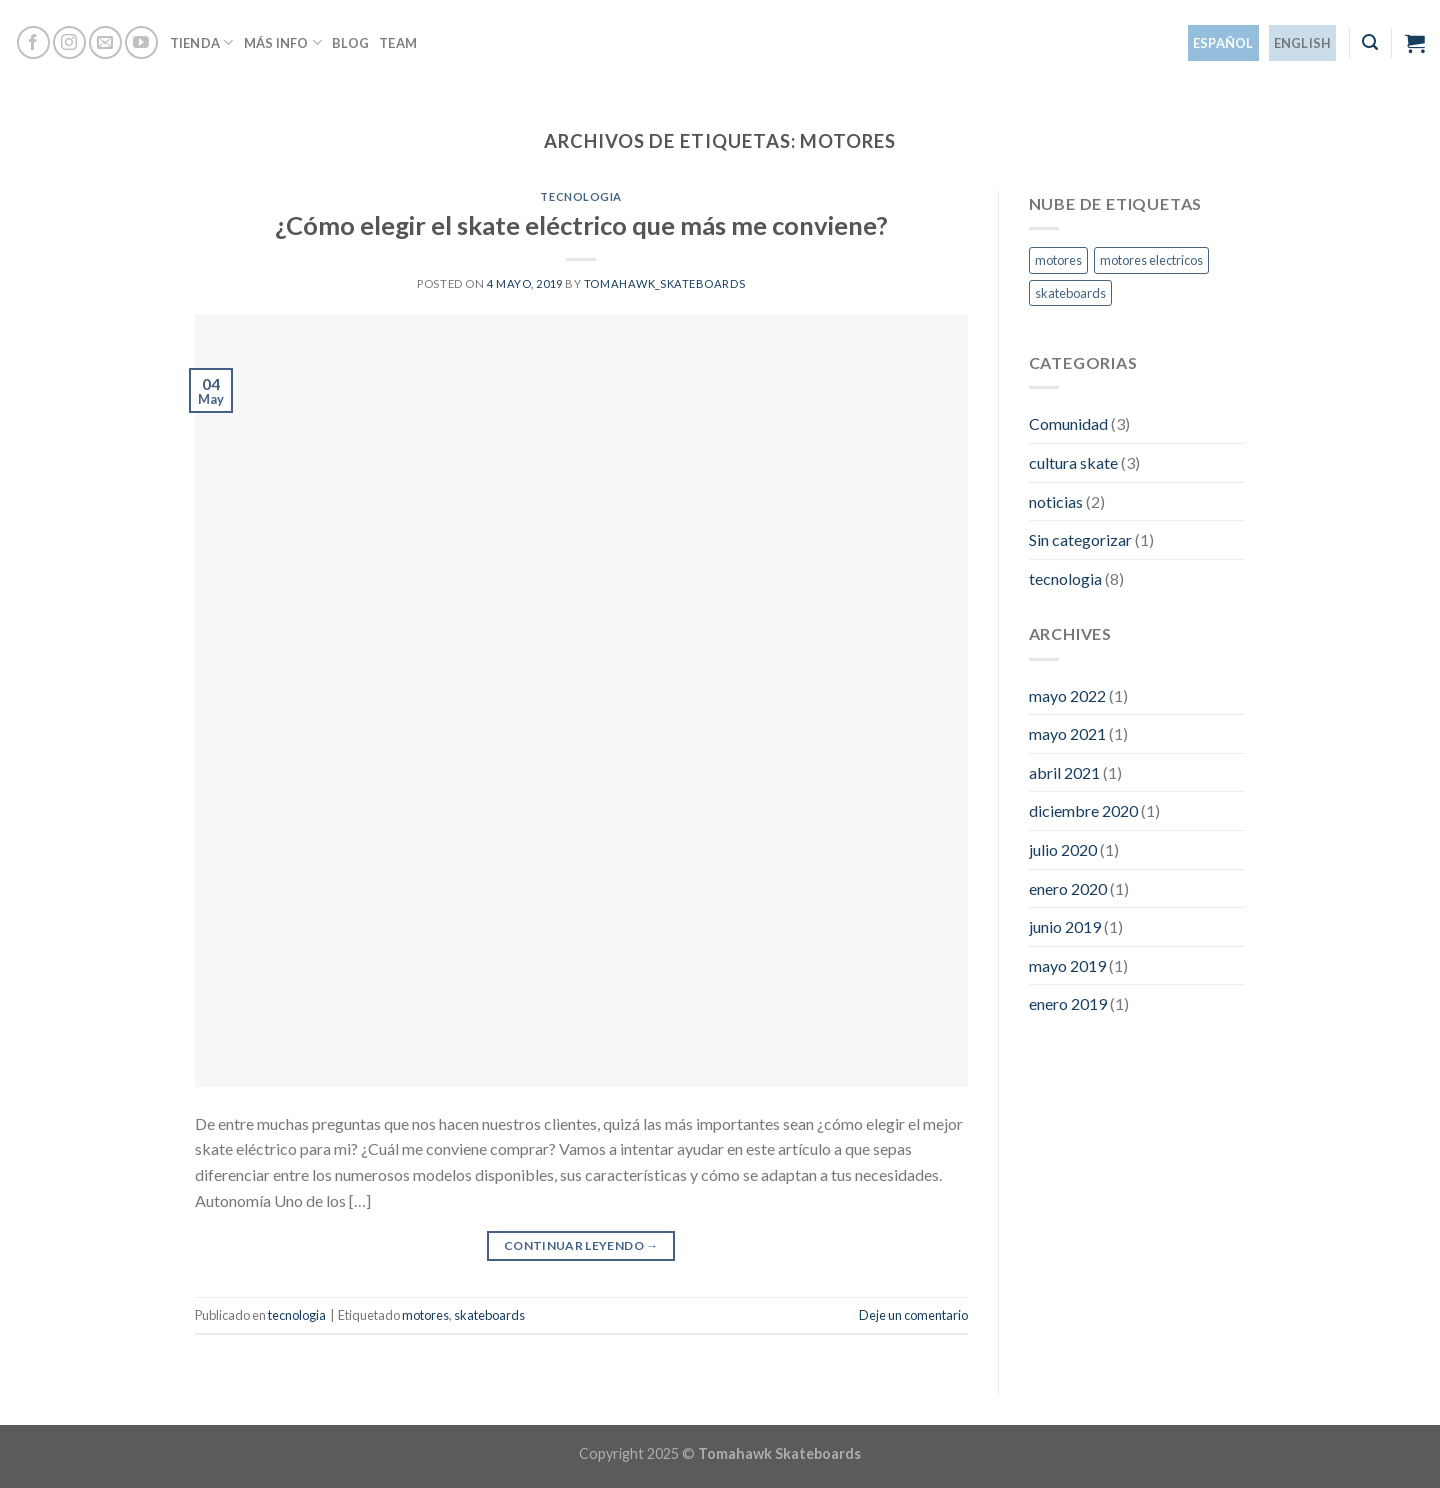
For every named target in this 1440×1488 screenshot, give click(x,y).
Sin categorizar (1080, 539)
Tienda (202, 42)
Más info (283, 42)
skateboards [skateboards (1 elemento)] (1070, 293)
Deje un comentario (913, 1315)
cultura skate (1073, 462)
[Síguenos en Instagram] (69, 42)
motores (425, 1315)
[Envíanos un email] (105, 42)
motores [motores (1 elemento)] (1058, 260)
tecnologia (581, 196)
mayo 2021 (1067, 733)
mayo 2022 (1067, 695)
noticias (1056, 501)
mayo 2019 (1067, 965)
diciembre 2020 (1083, 810)
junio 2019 (1065, 926)
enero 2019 (1068, 1003)
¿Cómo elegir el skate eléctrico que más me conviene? (581, 225)
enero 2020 (1068, 888)
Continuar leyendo (581, 1245)
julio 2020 (1063, 849)
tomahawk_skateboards (664, 283)
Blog (350, 43)
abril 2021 (1064, 772)
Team (398, 43)
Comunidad (1068, 423)
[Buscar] (1370, 42)
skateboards (489, 1315)
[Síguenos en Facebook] (33, 42)
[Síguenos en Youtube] (141, 42)
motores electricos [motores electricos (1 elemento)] (1151, 260)
